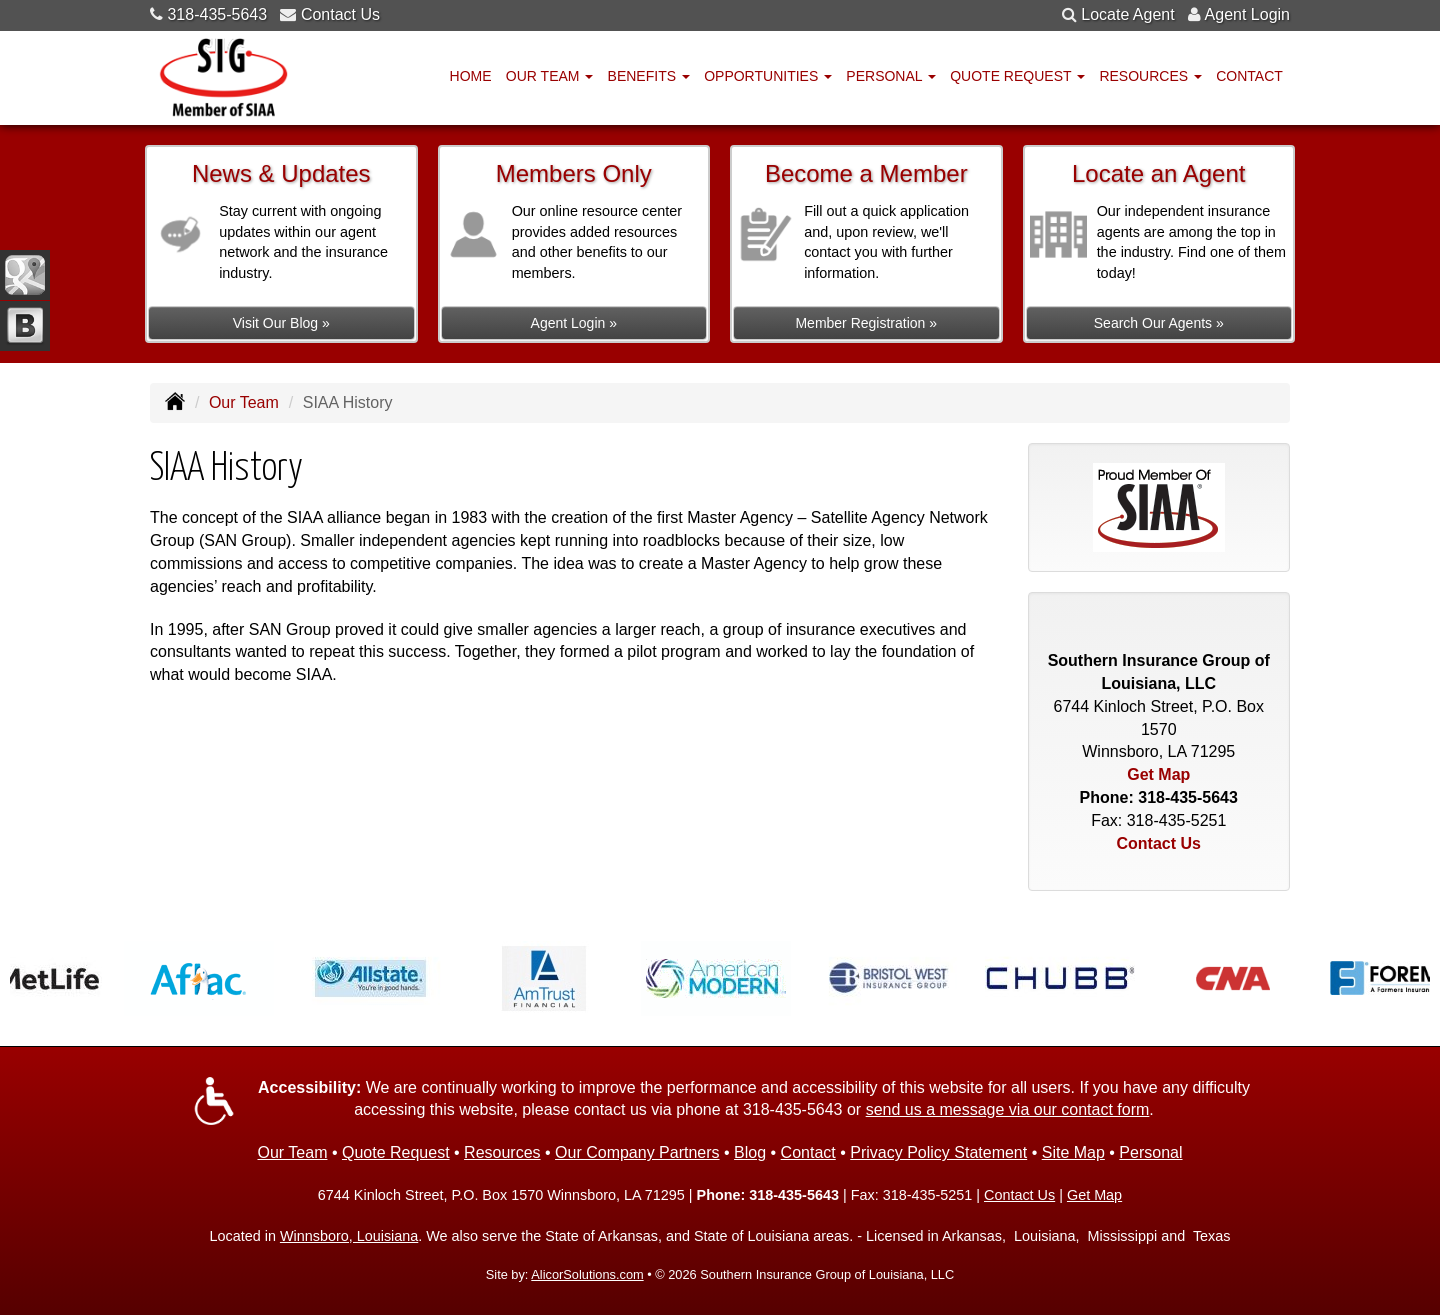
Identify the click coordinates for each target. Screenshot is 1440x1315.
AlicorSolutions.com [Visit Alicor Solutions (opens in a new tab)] (587, 1274)
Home (471, 76)
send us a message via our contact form (1008, 1109)
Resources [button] (1150, 76)
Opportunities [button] (768, 76)
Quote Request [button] (1017, 76)
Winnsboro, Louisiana (349, 1236)
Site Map (1073, 1152)
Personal (1150, 1152)
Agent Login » (574, 323)
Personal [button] (891, 76)
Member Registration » (866, 323)
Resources (502, 1152)
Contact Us (340, 14)
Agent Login (1247, 14)
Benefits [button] (649, 76)
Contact (1249, 76)
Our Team (244, 402)
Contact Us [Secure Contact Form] (1159, 843)
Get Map (1158, 774)
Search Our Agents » (1159, 323)
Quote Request (396, 1152)
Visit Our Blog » (281, 323)
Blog (750, 1152)
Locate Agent (1127, 14)
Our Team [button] (550, 76)
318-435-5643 (217, 14)
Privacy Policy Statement (938, 1152)
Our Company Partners (637, 1152)
